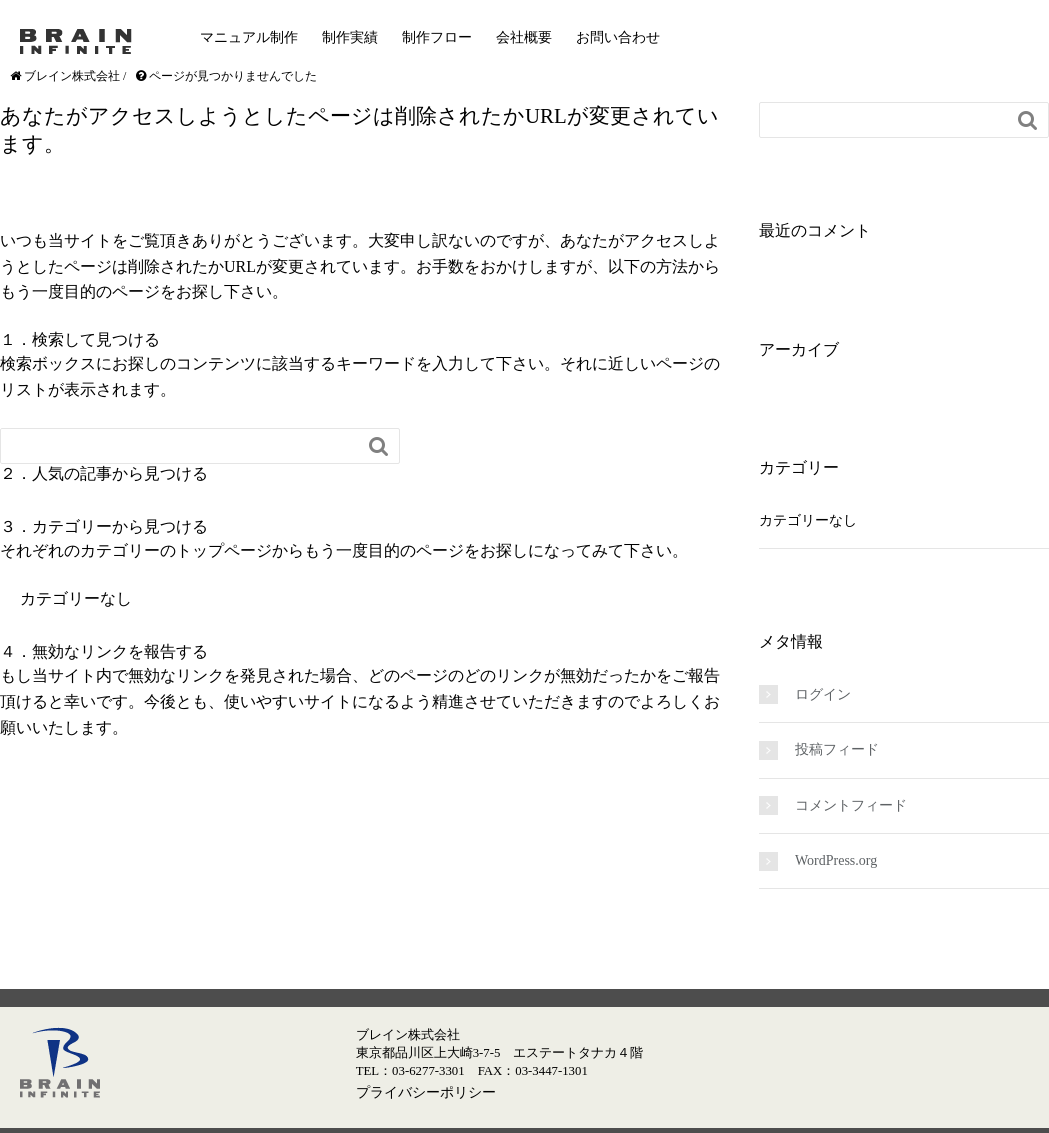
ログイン (823, 694)
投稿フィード (837, 749)
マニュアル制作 (249, 37)
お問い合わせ (618, 37)
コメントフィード (851, 805)
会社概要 (524, 37)
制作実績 (350, 37)
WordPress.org (836, 860)
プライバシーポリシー (426, 1092)
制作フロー (437, 37)
